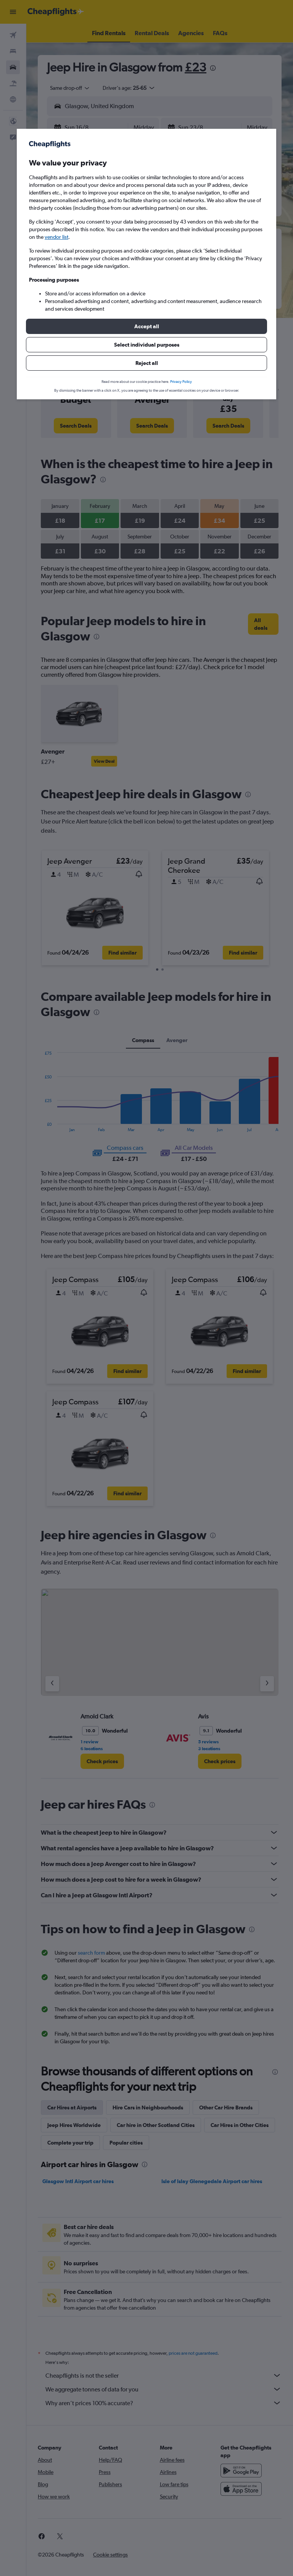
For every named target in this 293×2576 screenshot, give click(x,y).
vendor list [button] (56, 237)
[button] (146, 326)
